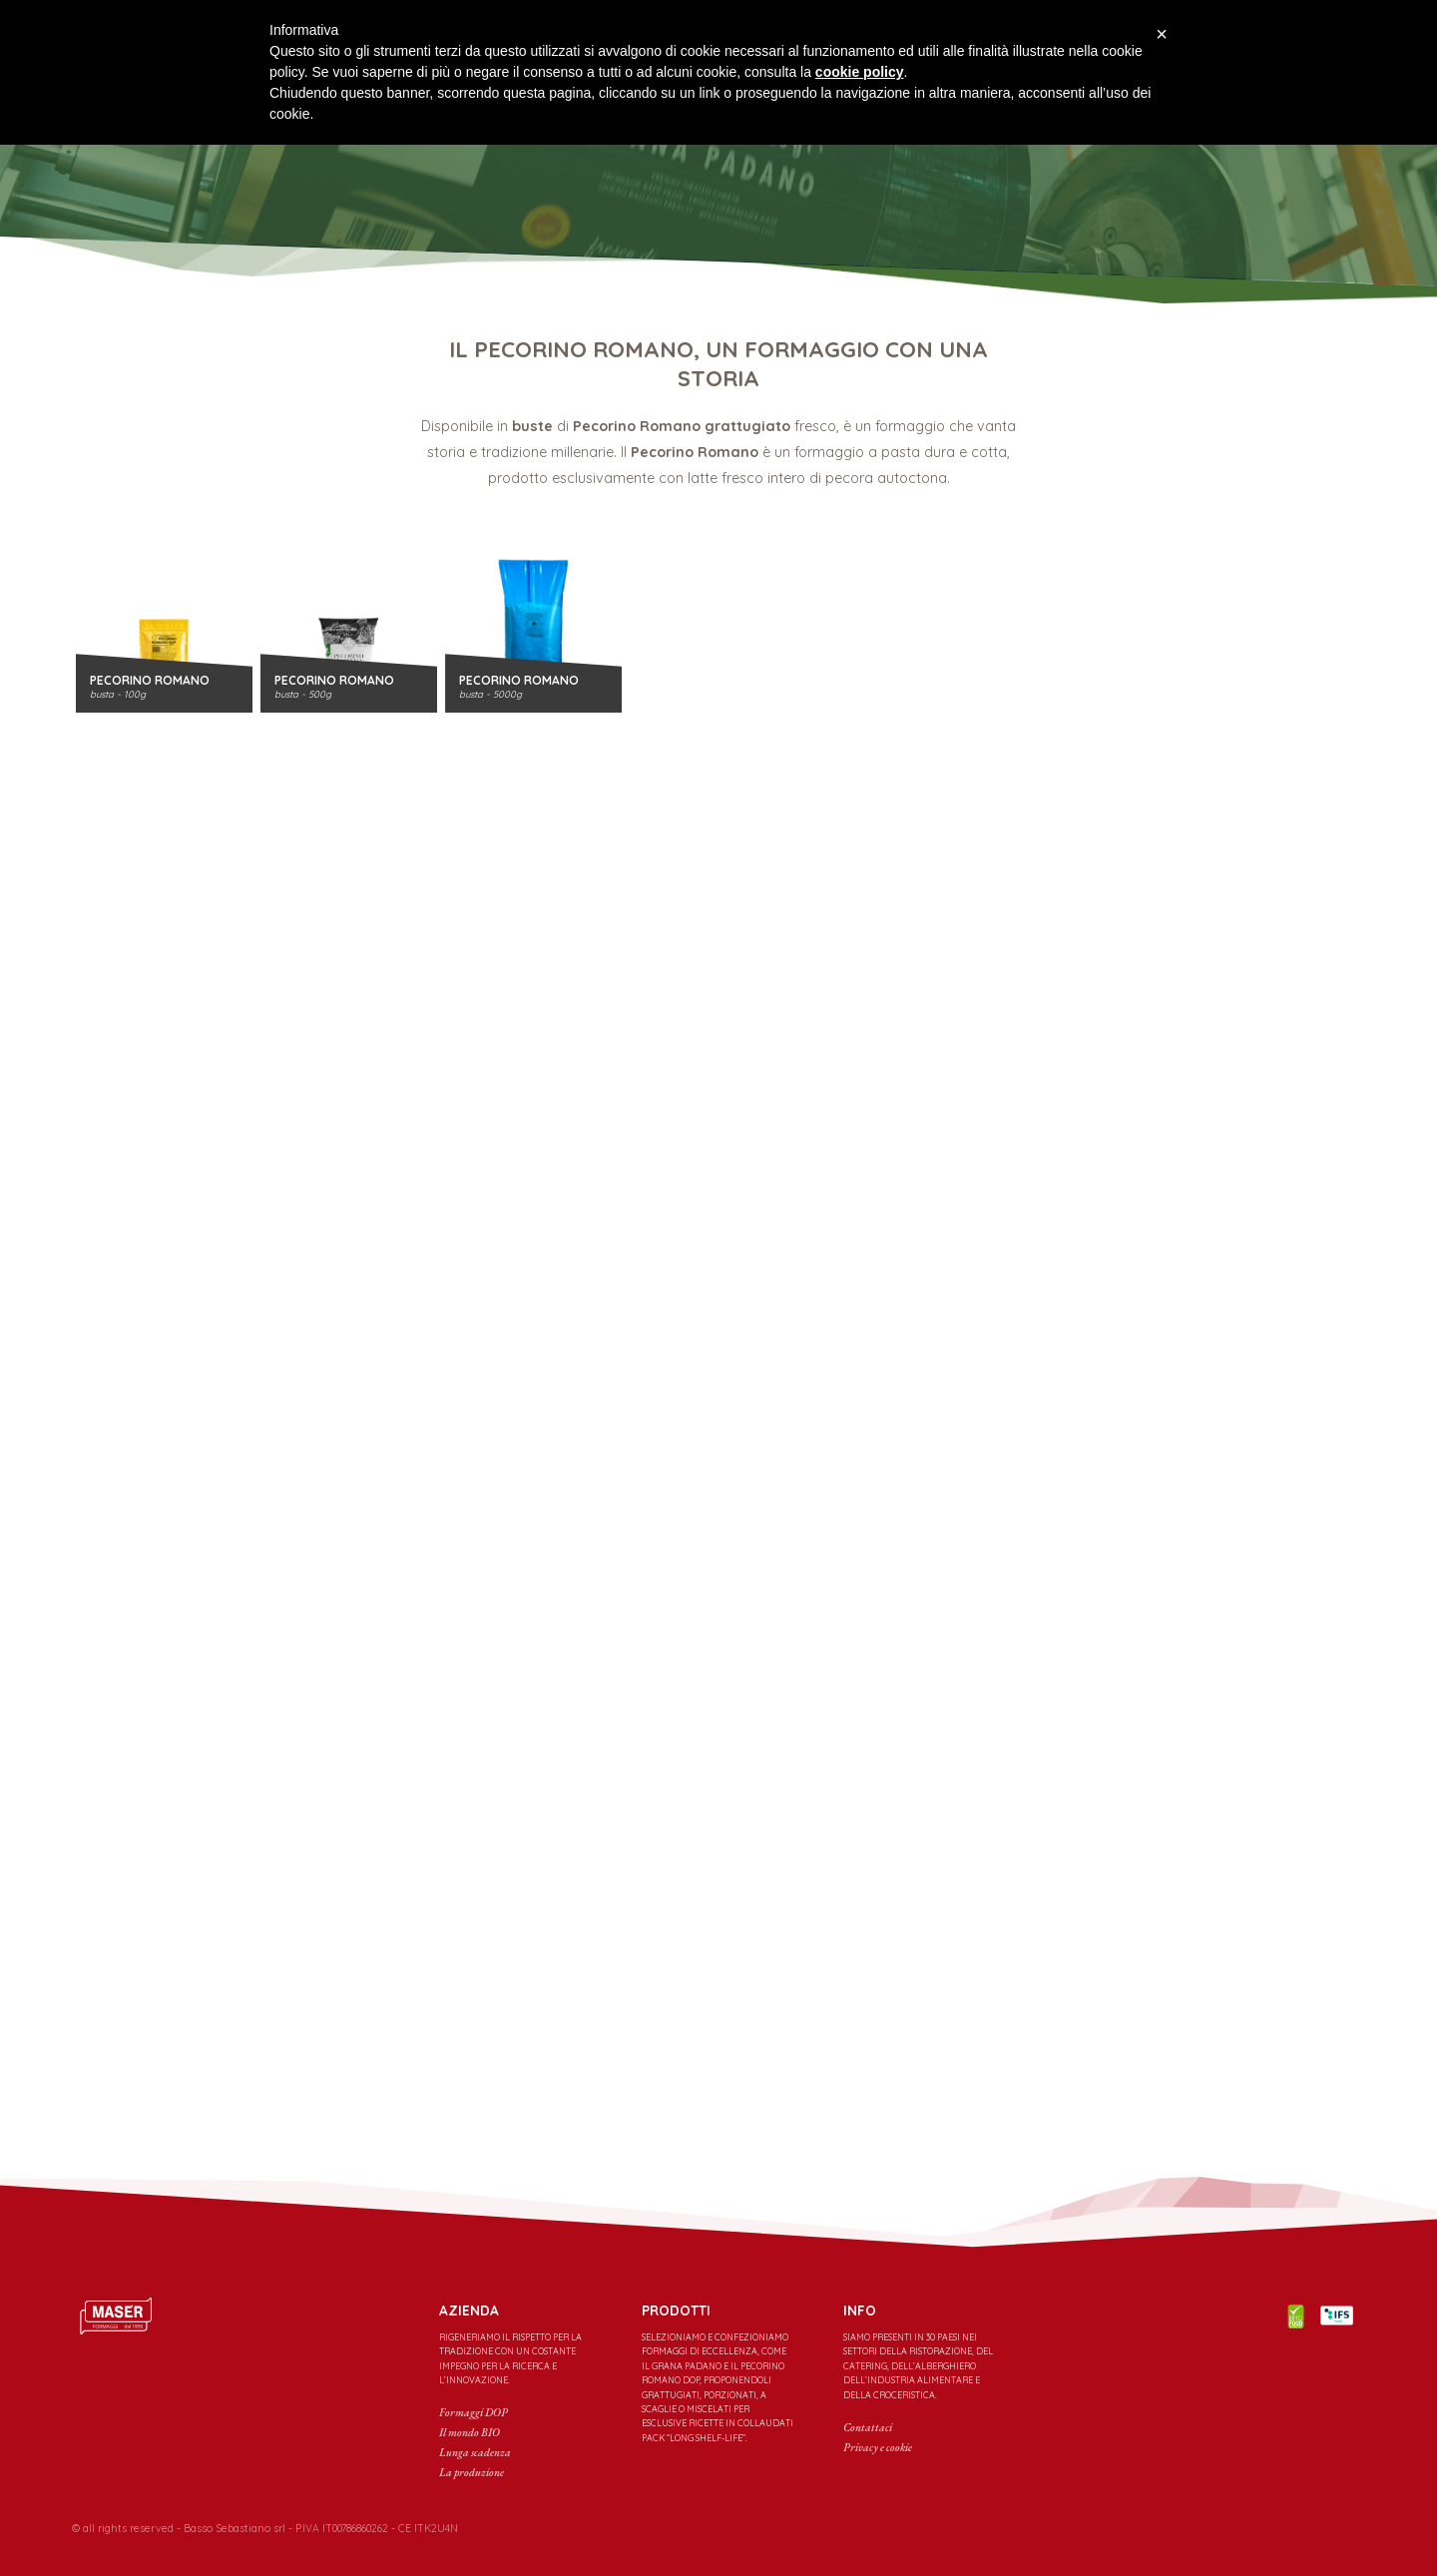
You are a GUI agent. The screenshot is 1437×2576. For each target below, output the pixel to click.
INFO (859, 2310)
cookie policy (859, 72)
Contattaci (867, 2427)
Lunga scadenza (475, 2452)
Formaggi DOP (473, 2412)
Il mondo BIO (469, 2432)
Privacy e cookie (877, 2447)
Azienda (469, 2310)
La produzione (471, 2472)
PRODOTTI (676, 2310)
